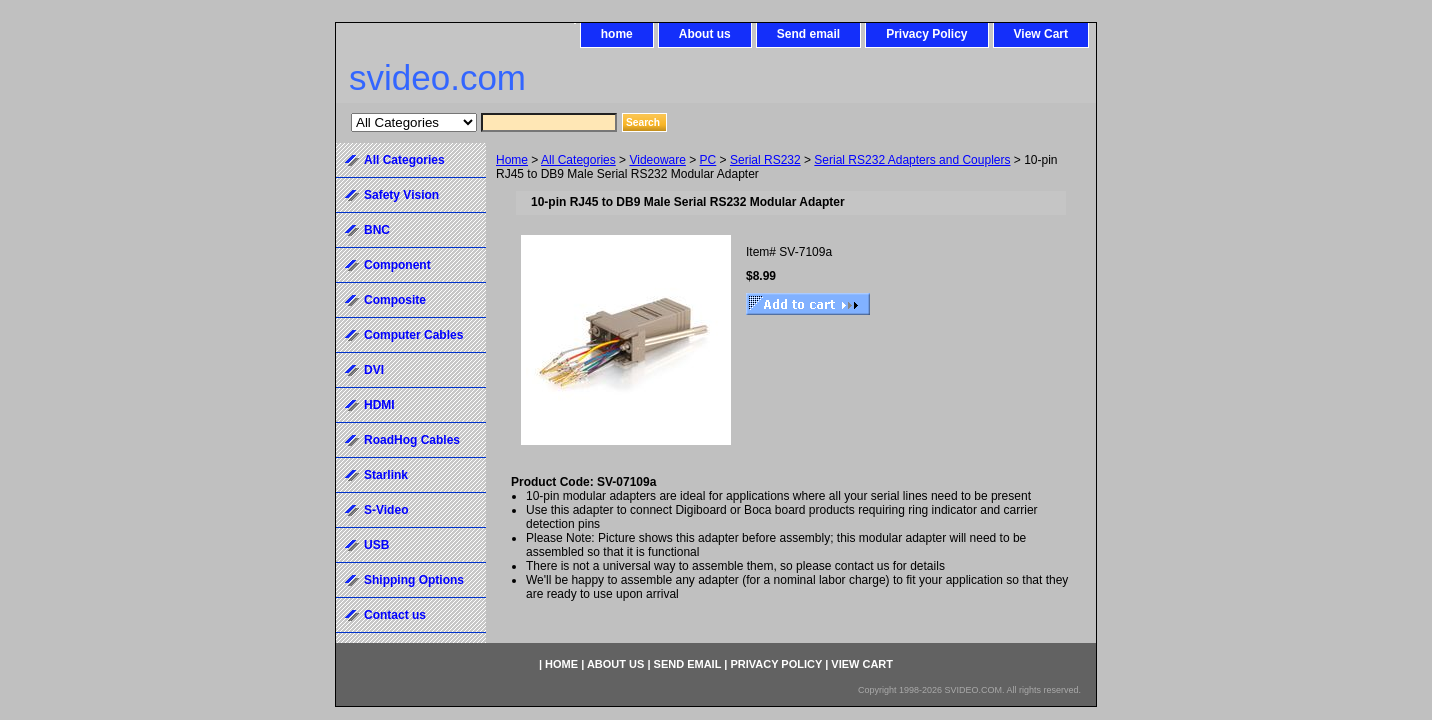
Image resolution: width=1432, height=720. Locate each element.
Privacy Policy (926, 34)
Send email (808, 34)
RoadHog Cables (412, 440)
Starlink (386, 475)
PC (708, 160)
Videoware (657, 160)
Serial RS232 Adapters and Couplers (912, 160)
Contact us (395, 615)
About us (705, 34)
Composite (395, 300)
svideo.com (437, 77)
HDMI (379, 405)
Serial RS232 (765, 160)
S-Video (386, 510)
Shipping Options (414, 580)
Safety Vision (401, 195)
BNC (377, 230)
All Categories (578, 160)
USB (376, 545)
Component (397, 265)
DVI (374, 370)
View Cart (1041, 34)
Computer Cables (413, 335)
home (617, 34)
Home (512, 160)
